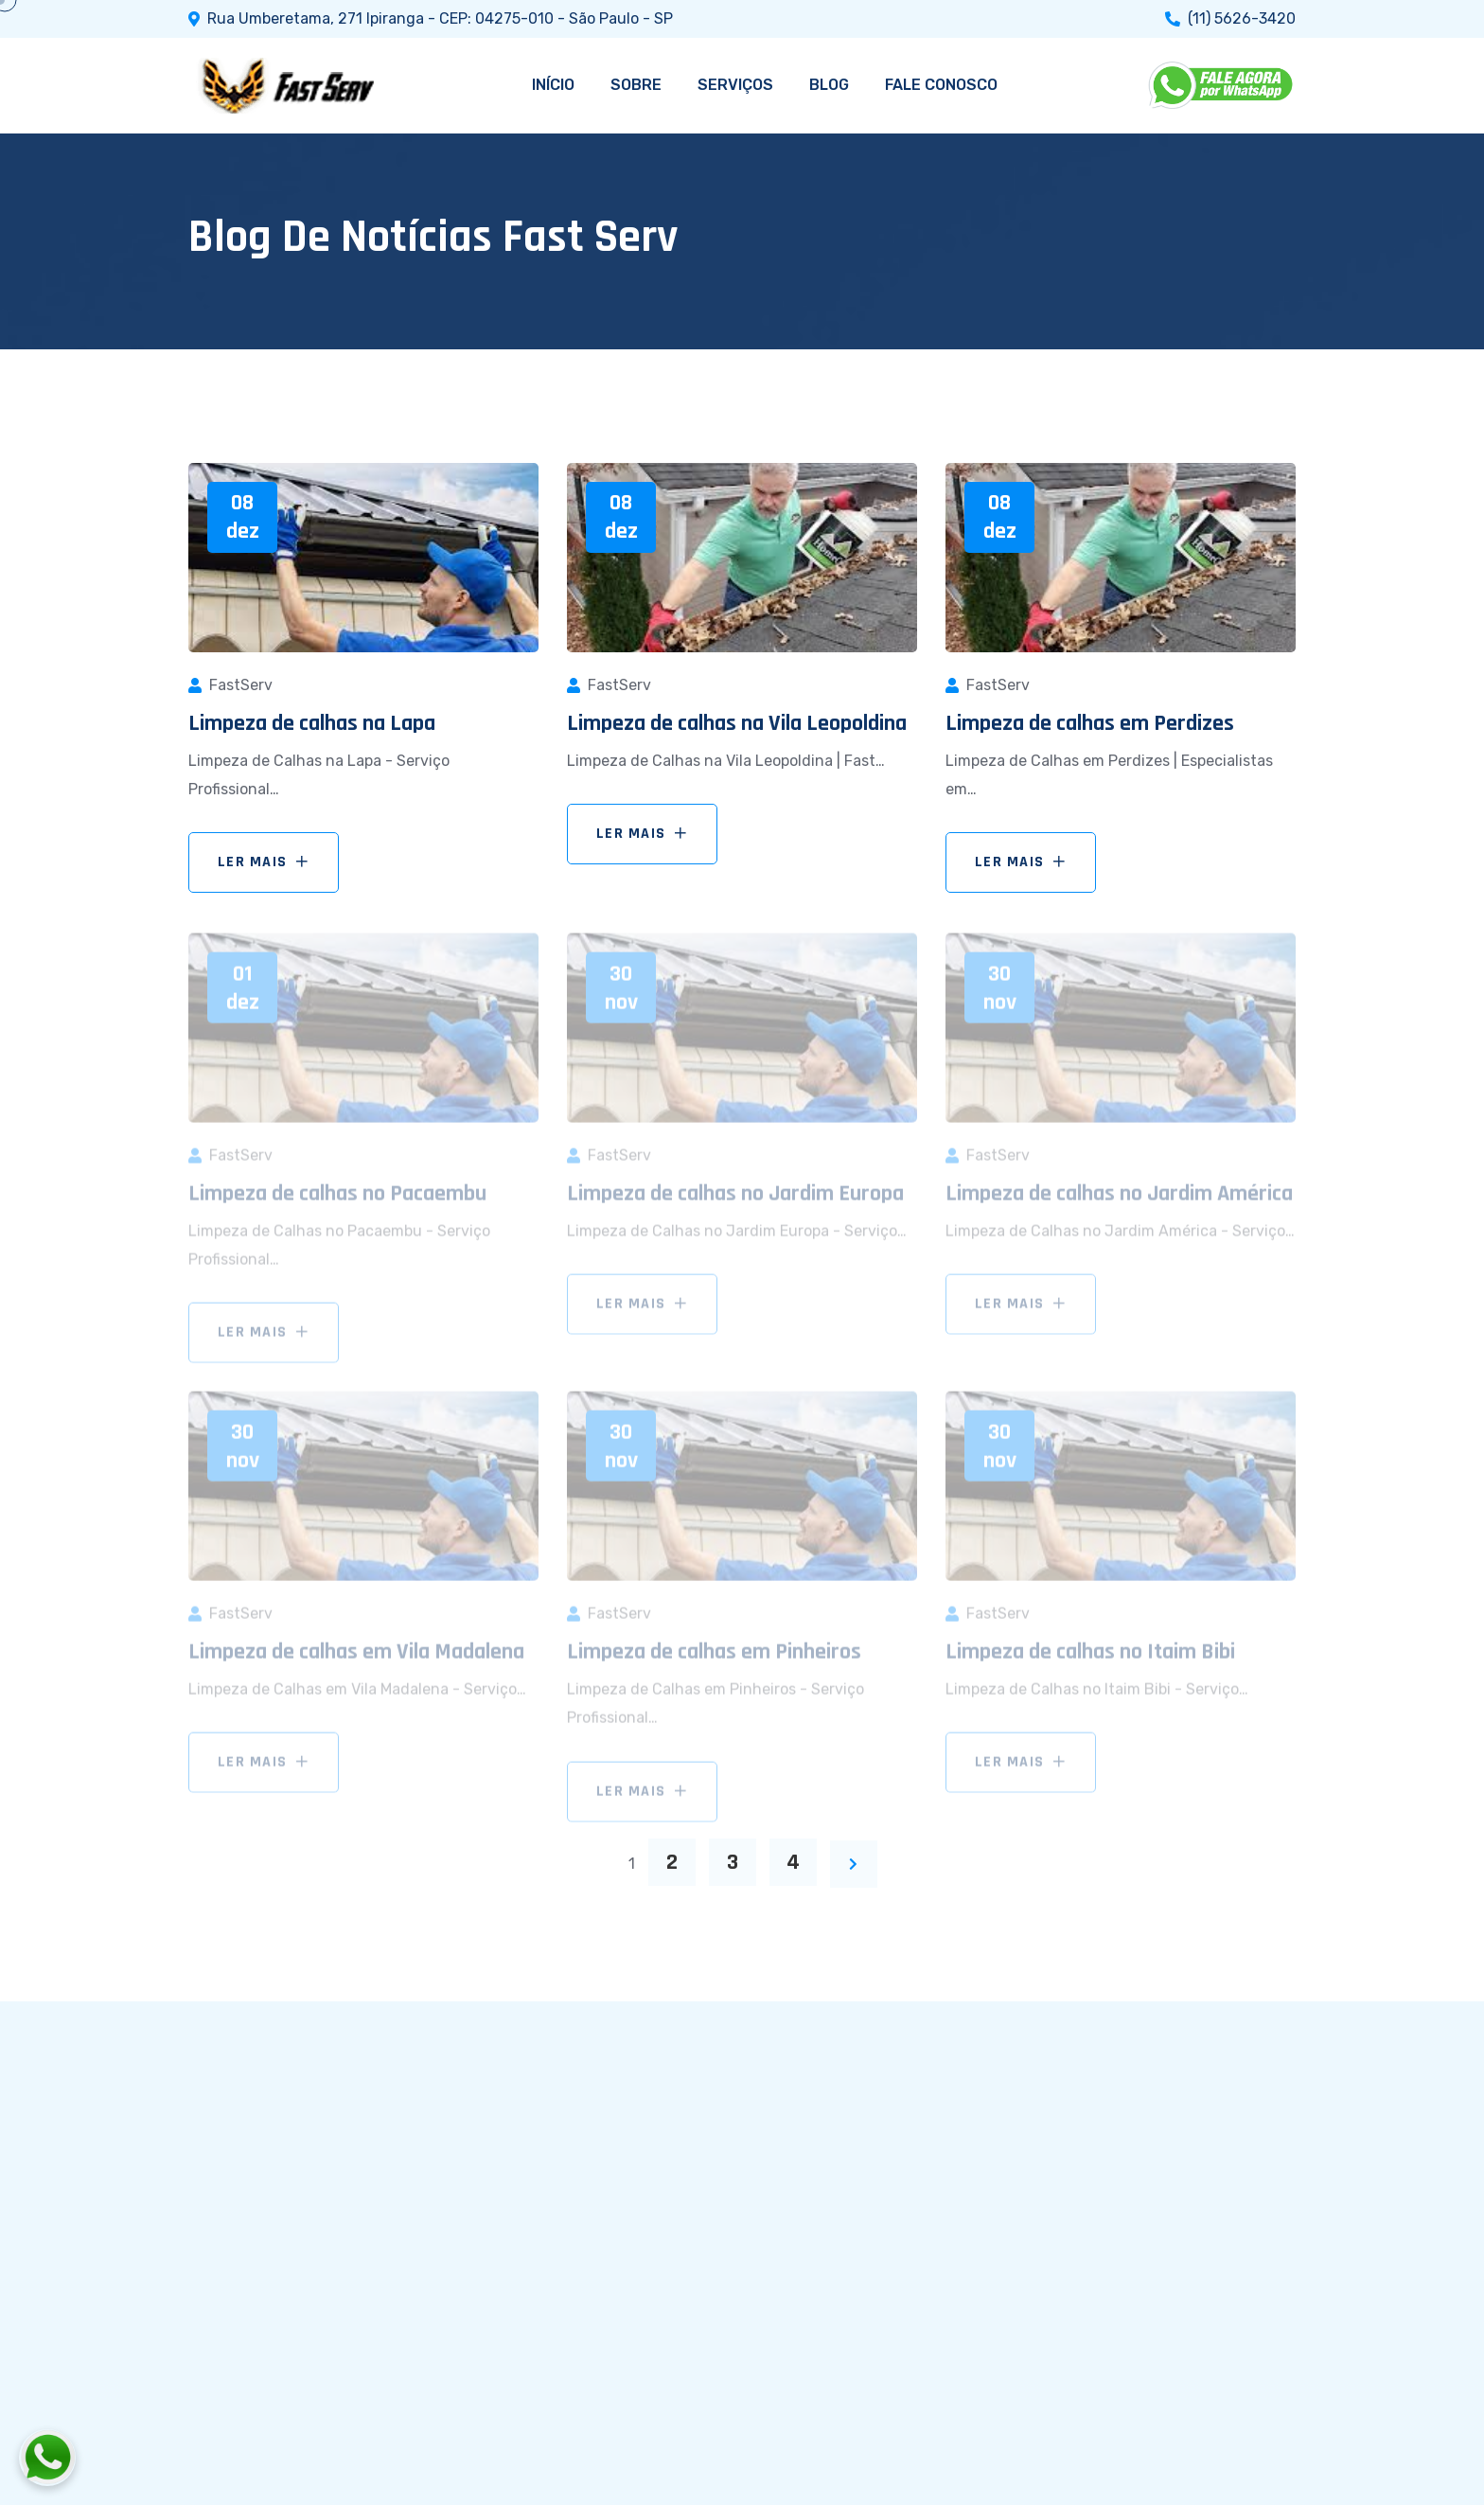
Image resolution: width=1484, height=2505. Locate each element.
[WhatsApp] (1222, 85)
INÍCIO (553, 85)
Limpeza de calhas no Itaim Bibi (1090, 1657)
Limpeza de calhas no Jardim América (1119, 1198)
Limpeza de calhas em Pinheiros (714, 1657)
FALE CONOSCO (941, 85)
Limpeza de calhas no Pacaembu (337, 1198)
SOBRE (636, 85)
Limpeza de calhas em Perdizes (1089, 723)
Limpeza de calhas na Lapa (311, 723)
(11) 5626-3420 (1242, 19)
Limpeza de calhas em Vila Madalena (356, 1657)
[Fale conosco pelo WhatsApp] (152, 2457)
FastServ (241, 685)
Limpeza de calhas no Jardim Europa (735, 1198)
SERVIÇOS (735, 85)
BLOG (829, 85)
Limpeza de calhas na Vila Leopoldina (737, 723)
